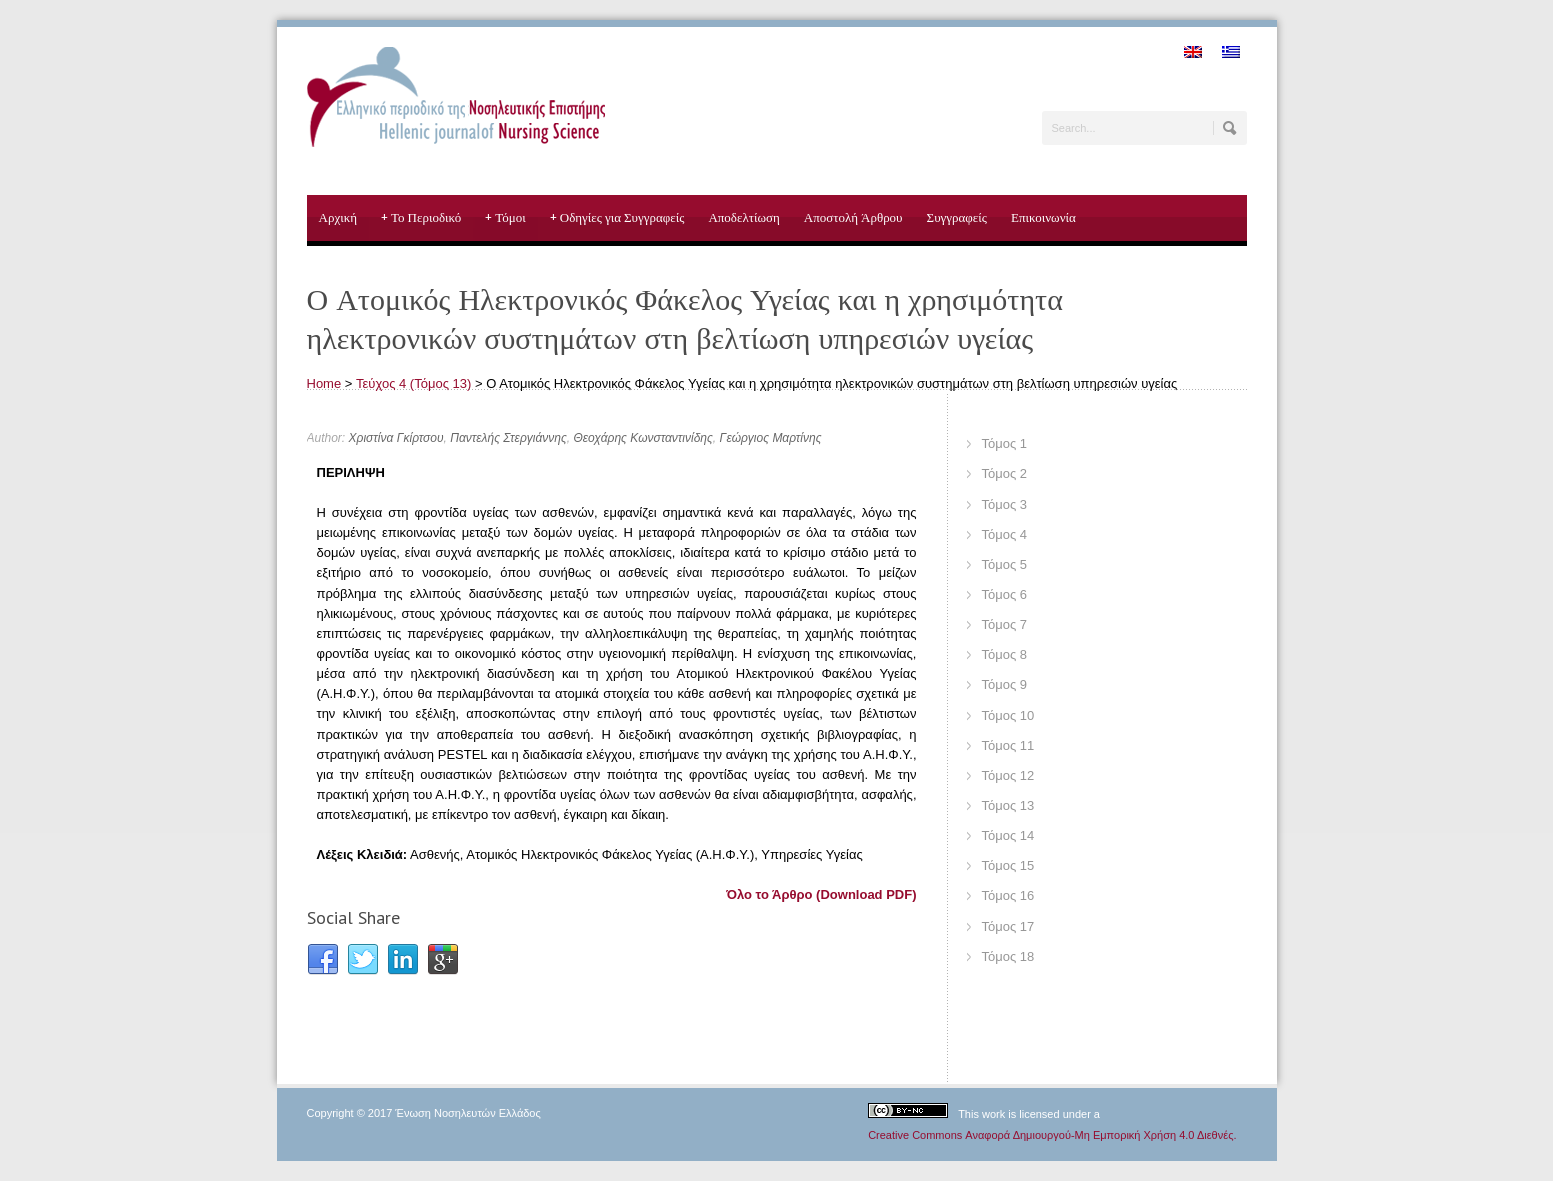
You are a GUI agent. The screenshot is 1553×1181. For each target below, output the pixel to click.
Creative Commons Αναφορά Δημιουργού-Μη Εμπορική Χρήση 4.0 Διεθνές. (1052, 1135)
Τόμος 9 (1005, 684)
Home (324, 383)
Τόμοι (505, 218)
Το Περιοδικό (421, 218)
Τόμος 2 (1005, 473)
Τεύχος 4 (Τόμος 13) (413, 383)
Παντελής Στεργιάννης (508, 438)
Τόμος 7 (1005, 624)
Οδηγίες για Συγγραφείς (617, 218)
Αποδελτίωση (743, 217)
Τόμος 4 (1005, 534)
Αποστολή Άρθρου (853, 217)
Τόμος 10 (1008, 715)
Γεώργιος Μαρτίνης (771, 438)
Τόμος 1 (1005, 443)
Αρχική (338, 217)
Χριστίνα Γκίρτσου (396, 438)
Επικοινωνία (1043, 217)
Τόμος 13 (1008, 805)
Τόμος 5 (1005, 564)
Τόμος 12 (1008, 775)
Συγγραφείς (957, 217)
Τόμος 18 (1008, 956)
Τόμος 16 (1008, 895)
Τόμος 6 (1005, 594)
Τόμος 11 (1008, 745)
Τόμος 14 (1008, 835)
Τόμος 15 (1008, 865)
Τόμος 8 (1005, 654)
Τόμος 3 (1005, 504)
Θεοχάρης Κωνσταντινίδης (642, 438)
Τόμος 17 (1008, 926)
